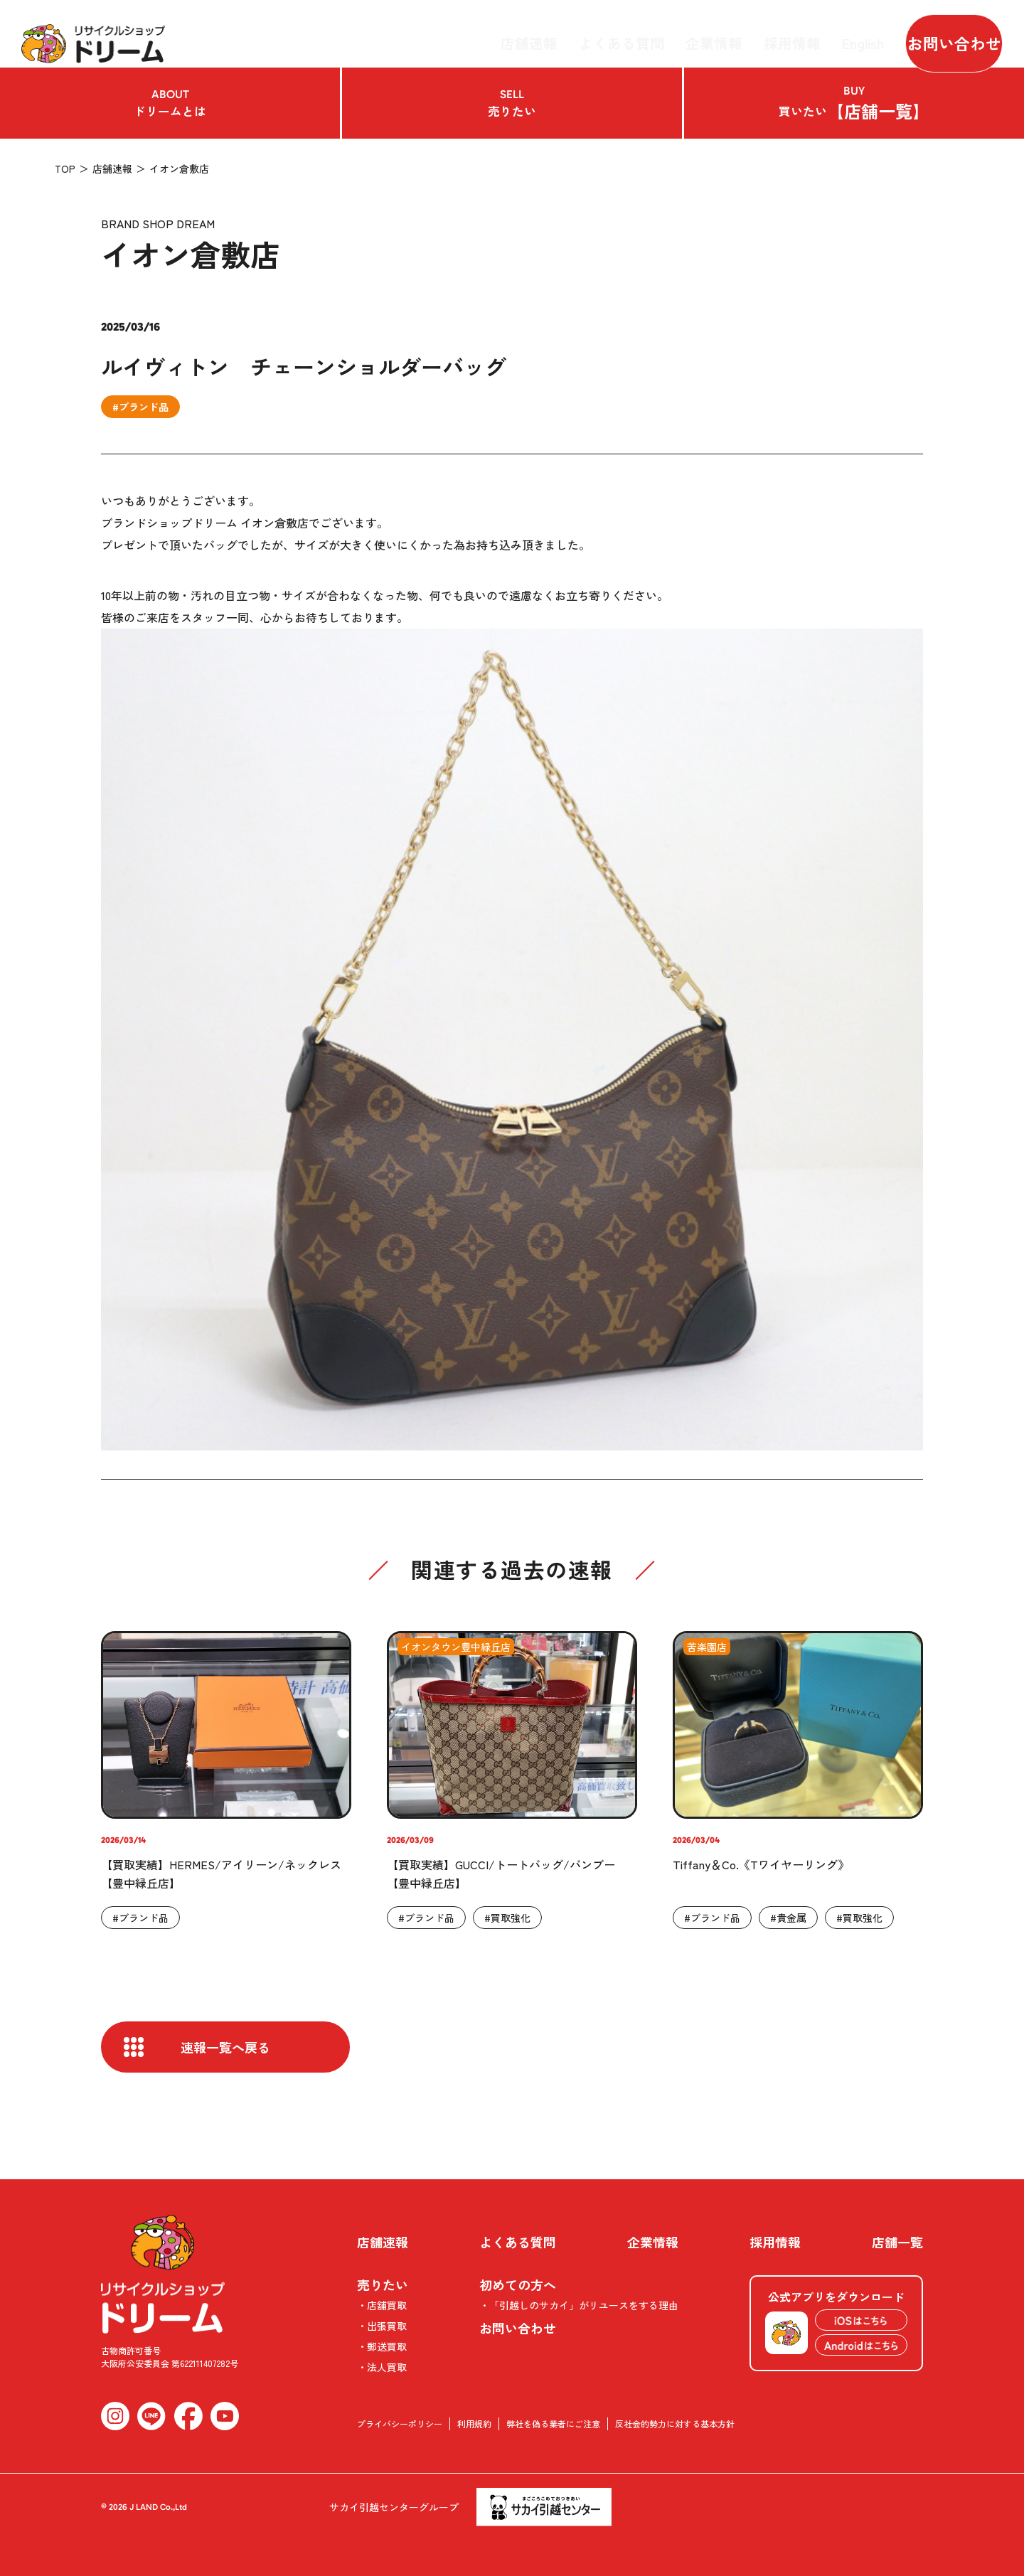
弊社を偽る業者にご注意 (553, 2423)
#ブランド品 (140, 407)
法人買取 (387, 2367)
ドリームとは (170, 103)
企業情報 (714, 33)
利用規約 (474, 2423)
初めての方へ (517, 2284)
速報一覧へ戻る (225, 2047)
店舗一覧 (897, 2242)
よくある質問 (636, 33)
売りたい (512, 103)
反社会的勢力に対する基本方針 (675, 2423)
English (844, 33)
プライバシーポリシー (399, 2423)
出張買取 (387, 2326)
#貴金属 (788, 1917)
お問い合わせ (943, 33)
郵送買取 (387, 2346)
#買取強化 (507, 1917)
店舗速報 (558, 33)
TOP (65, 168)
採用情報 (781, 33)
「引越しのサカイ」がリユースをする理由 (583, 2305)
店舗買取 (387, 2305)
